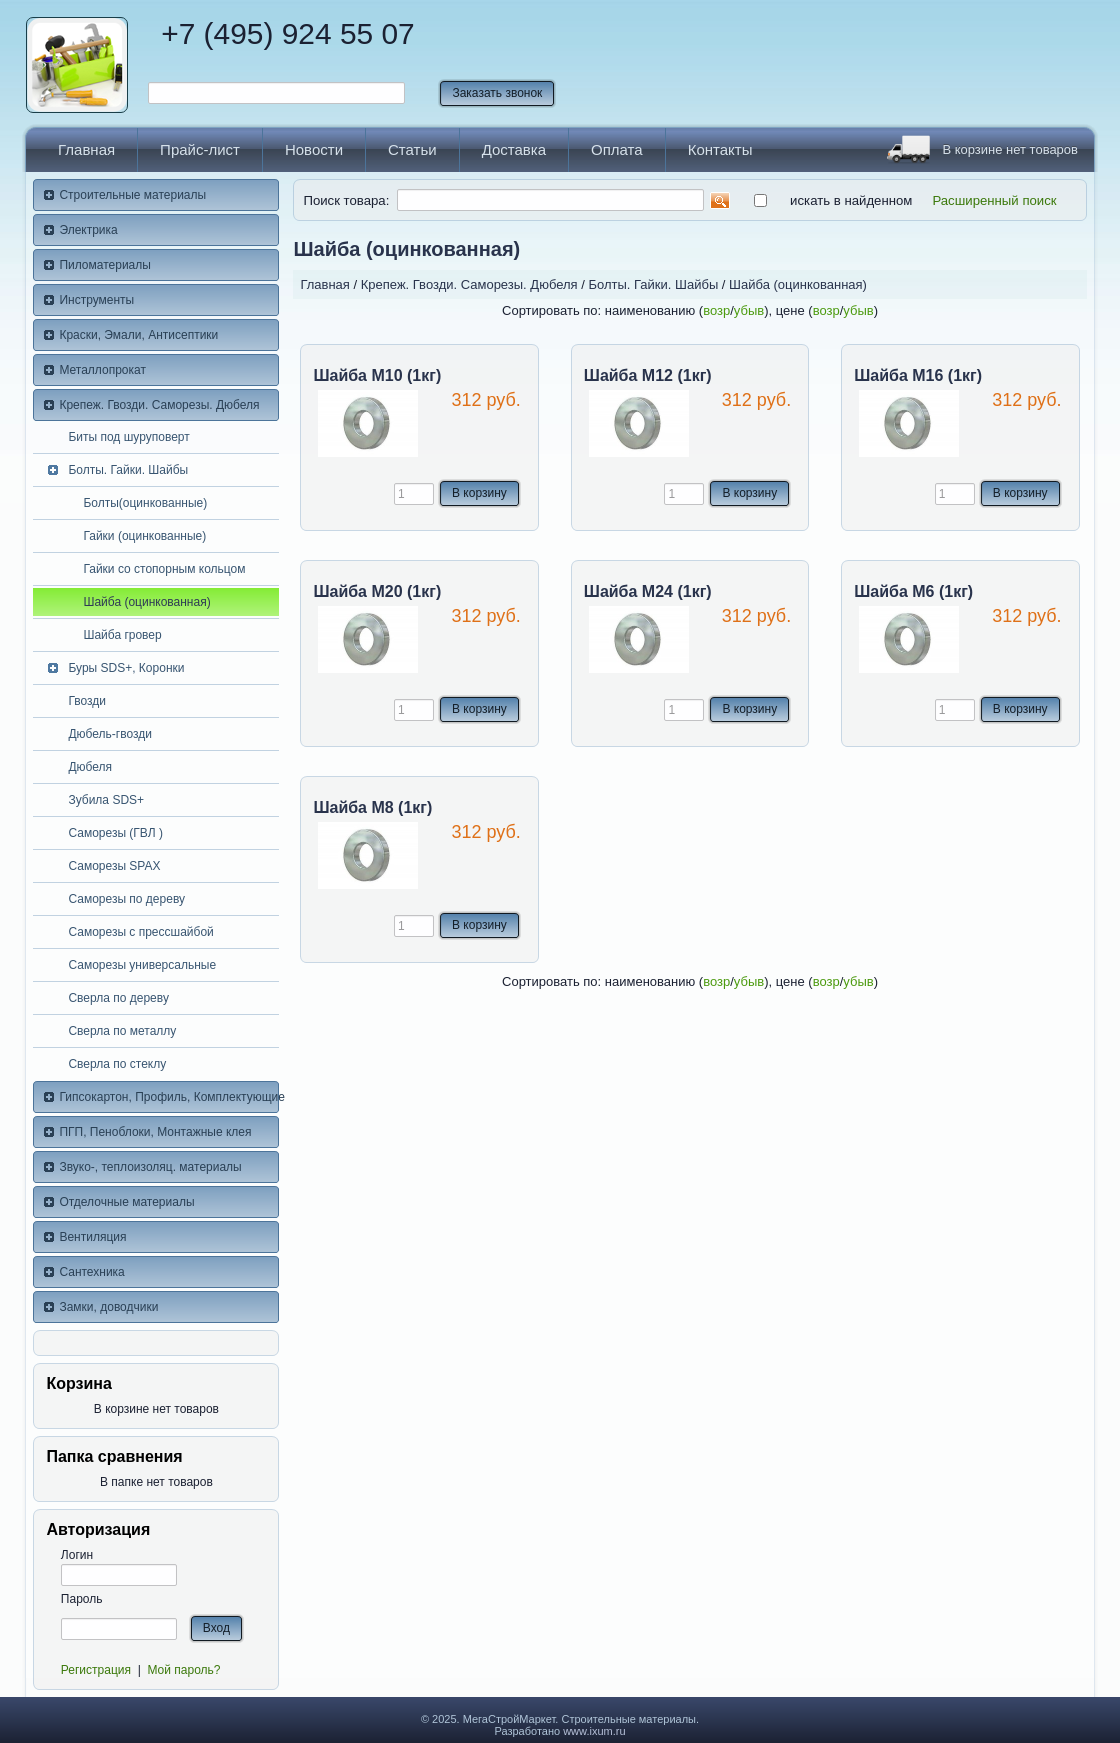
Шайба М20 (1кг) (377, 591)
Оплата (617, 149)
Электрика (88, 230)
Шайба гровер (122, 635)
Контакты (720, 149)
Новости (314, 149)
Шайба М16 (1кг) (918, 375)
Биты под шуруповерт (128, 437)
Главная (86, 149)
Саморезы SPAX (114, 866)
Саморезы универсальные (142, 965)
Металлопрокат (102, 370)
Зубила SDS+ (106, 800)
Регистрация (96, 1670)
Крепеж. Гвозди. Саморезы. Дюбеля (159, 405)
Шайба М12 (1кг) (648, 375)
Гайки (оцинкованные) (144, 536)
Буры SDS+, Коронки (126, 668)
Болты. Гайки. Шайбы (128, 470)
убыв (749, 310)
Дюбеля (90, 767)
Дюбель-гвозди (110, 734)
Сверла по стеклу (117, 1064)
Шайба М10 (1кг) (377, 375)
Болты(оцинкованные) (145, 503)
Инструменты (96, 300)
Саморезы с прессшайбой (140, 932)
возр (716, 310)
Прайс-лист (200, 149)
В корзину (479, 493)
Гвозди (87, 701)
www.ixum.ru (594, 1731)
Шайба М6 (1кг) (913, 591)
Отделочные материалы (126, 1202)
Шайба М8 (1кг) (372, 807)
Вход (216, 1628)
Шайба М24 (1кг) (648, 591)
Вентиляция (92, 1237)
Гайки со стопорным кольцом (164, 569)
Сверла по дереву (118, 998)
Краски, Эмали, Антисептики (138, 335)
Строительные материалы (132, 195)
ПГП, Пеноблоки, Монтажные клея (155, 1132)
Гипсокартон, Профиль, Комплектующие (169, 1097)
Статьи (412, 149)
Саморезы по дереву (126, 899)
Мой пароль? (183, 1670)
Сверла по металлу (122, 1031)
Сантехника (91, 1272)
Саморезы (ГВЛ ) (115, 833)
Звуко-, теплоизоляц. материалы (150, 1167)
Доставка (514, 149)
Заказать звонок (497, 93)
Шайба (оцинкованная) (146, 602)
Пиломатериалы (105, 265)
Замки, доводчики (108, 1307)
